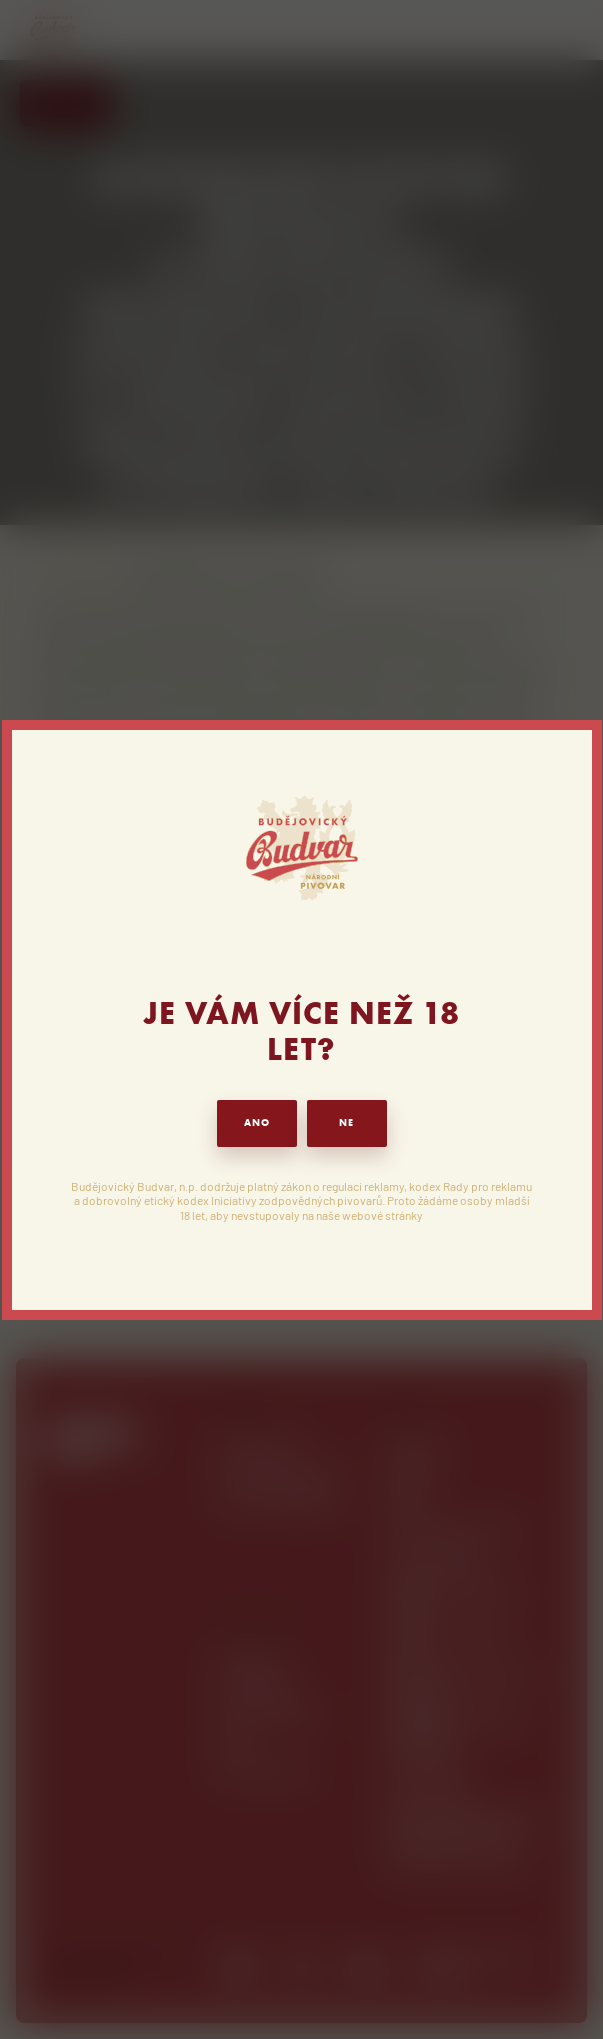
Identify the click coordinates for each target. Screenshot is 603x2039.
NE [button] (346, 1122)
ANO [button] (257, 1122)
